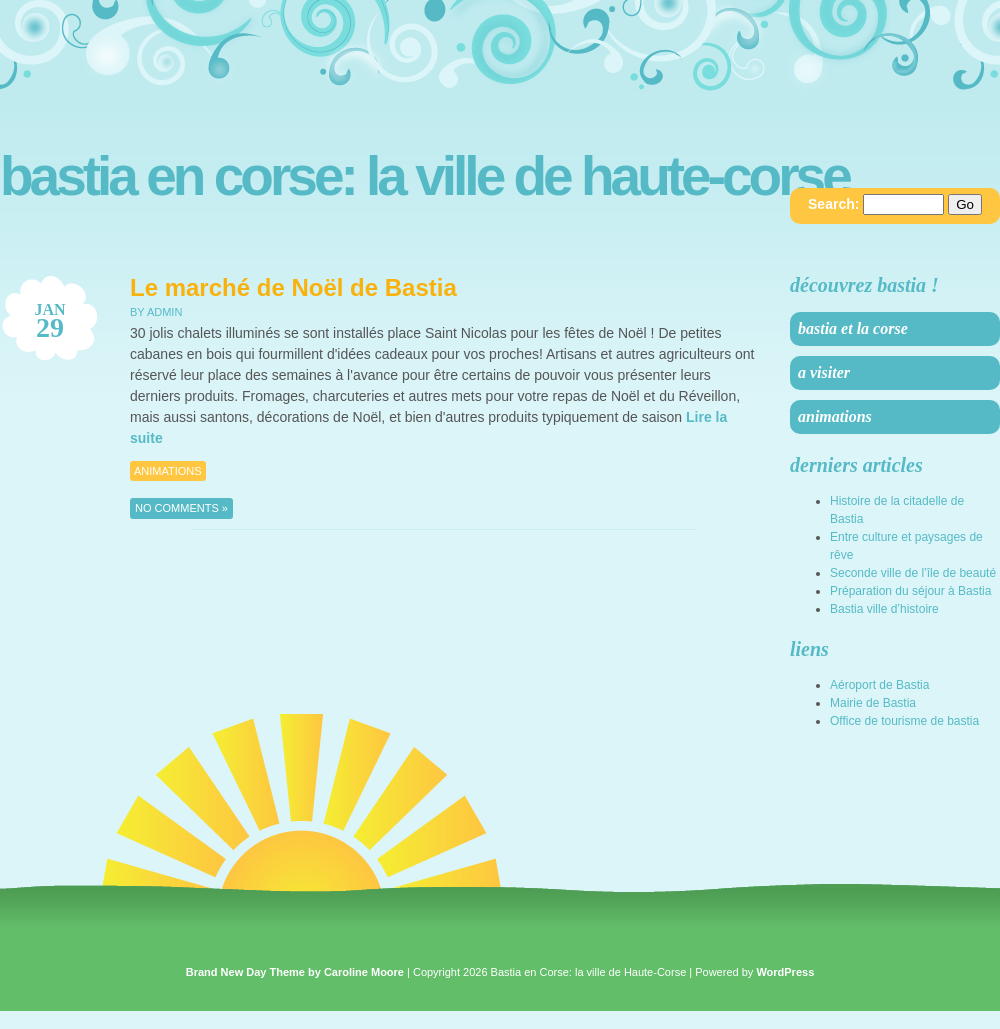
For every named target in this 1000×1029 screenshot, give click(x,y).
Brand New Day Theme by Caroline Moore (295, 972)
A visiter (824, 372)
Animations (168, 471)
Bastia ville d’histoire (884, 609)
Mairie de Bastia (873, 703)
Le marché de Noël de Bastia (293, 287)
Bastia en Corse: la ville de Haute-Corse (424, 176)
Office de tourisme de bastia (904, 721)
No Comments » (181, 508)
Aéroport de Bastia (879, 685)
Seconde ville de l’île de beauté (913, 573)
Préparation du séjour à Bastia (910, 591)
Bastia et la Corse (853, 328)
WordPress (785, 972)
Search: (833, 204)
